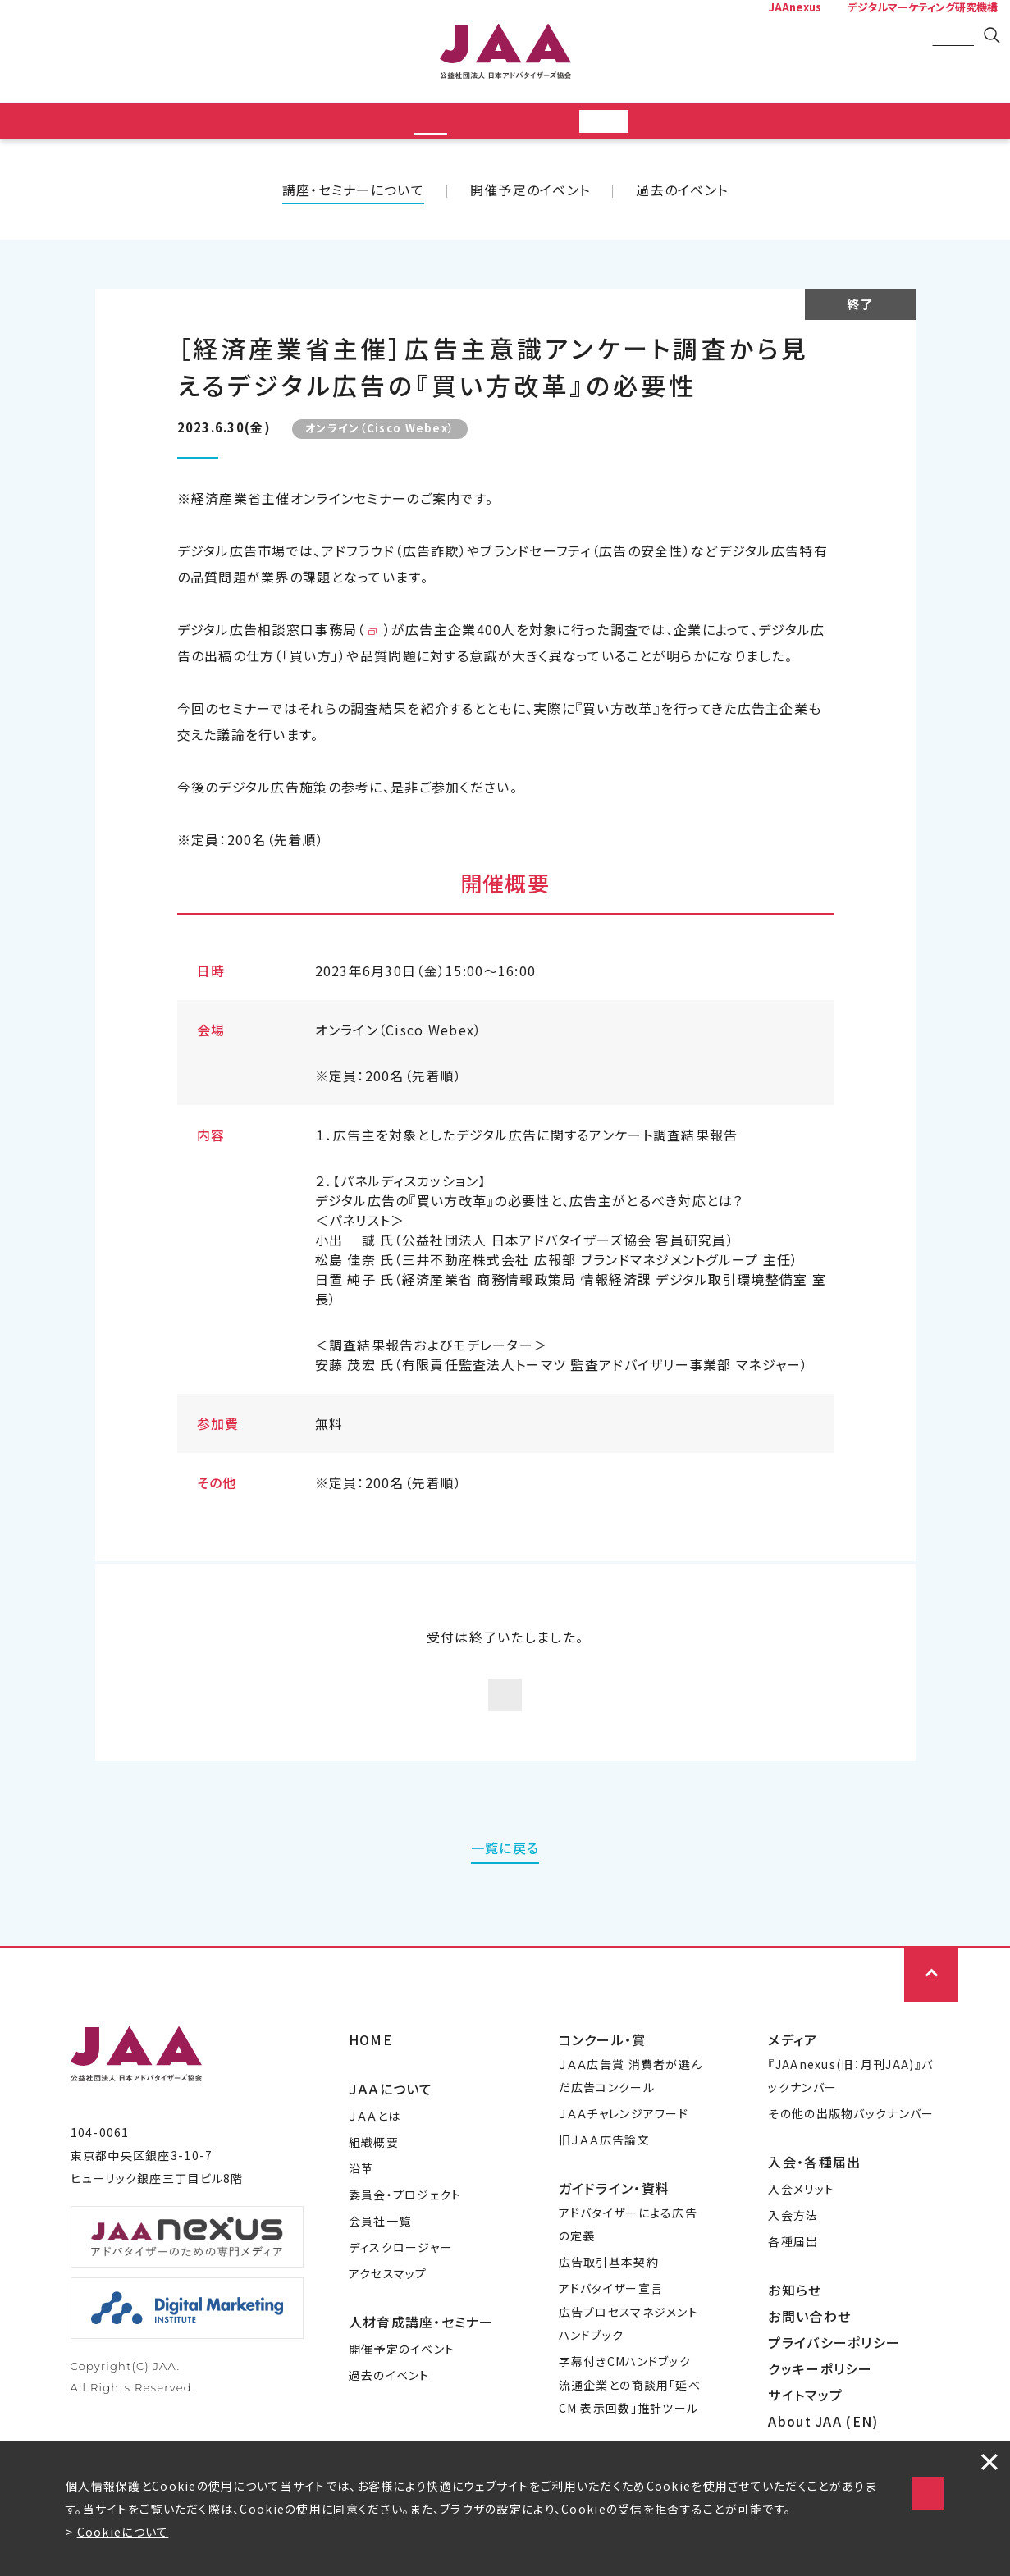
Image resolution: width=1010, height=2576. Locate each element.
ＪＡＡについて (391, 2134)
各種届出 (793, 2287)
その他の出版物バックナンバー (851, 2159)
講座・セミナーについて (353, 194)
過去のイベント (682, 194)
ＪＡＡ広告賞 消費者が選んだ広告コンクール (631, 2121)
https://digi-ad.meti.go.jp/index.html (497, 634)
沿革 (361, 2214)
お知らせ (794, 2335)
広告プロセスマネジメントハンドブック (628, 2369)
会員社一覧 (380, 2267)
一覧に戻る (505, 1893)
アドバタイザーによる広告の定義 (628, 2270)
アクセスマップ (388, 2319)
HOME (370, 2085)
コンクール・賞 (603, 2085)
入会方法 (793, 2261)
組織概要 (374, 2188)
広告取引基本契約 (609, 2308)
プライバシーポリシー (834, 2388)
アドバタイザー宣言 (611, 2334)
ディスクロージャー (401, 2293)
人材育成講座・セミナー (421, 2367)
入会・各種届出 (814, 2207)
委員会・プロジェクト (405, 2240)
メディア (792, 2085)
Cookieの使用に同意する (780, 2453)
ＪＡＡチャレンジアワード (623, 2159)
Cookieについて (123, 2531)
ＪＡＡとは (374, 2162)
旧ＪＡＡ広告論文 (604, 2185)
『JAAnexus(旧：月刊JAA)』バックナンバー (850, 2121)
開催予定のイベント (530, 194)
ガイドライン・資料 (614, 2234)
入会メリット (801, 2235)
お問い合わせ (809, 2362)
